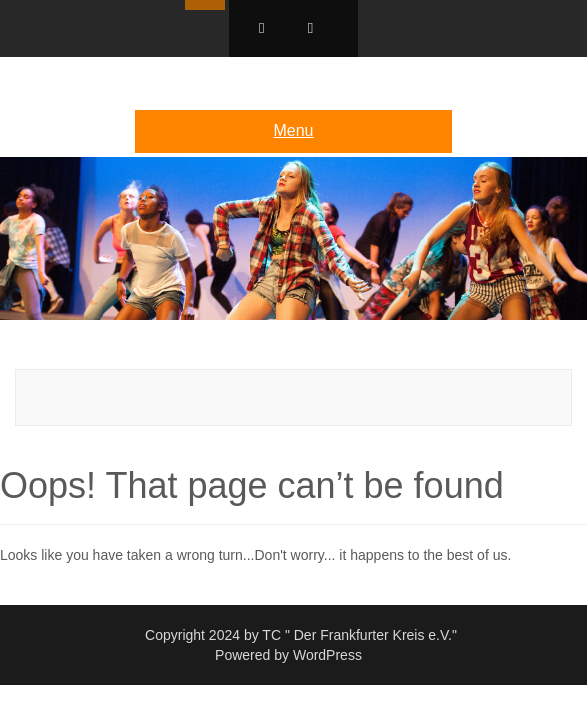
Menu (293, 130)
